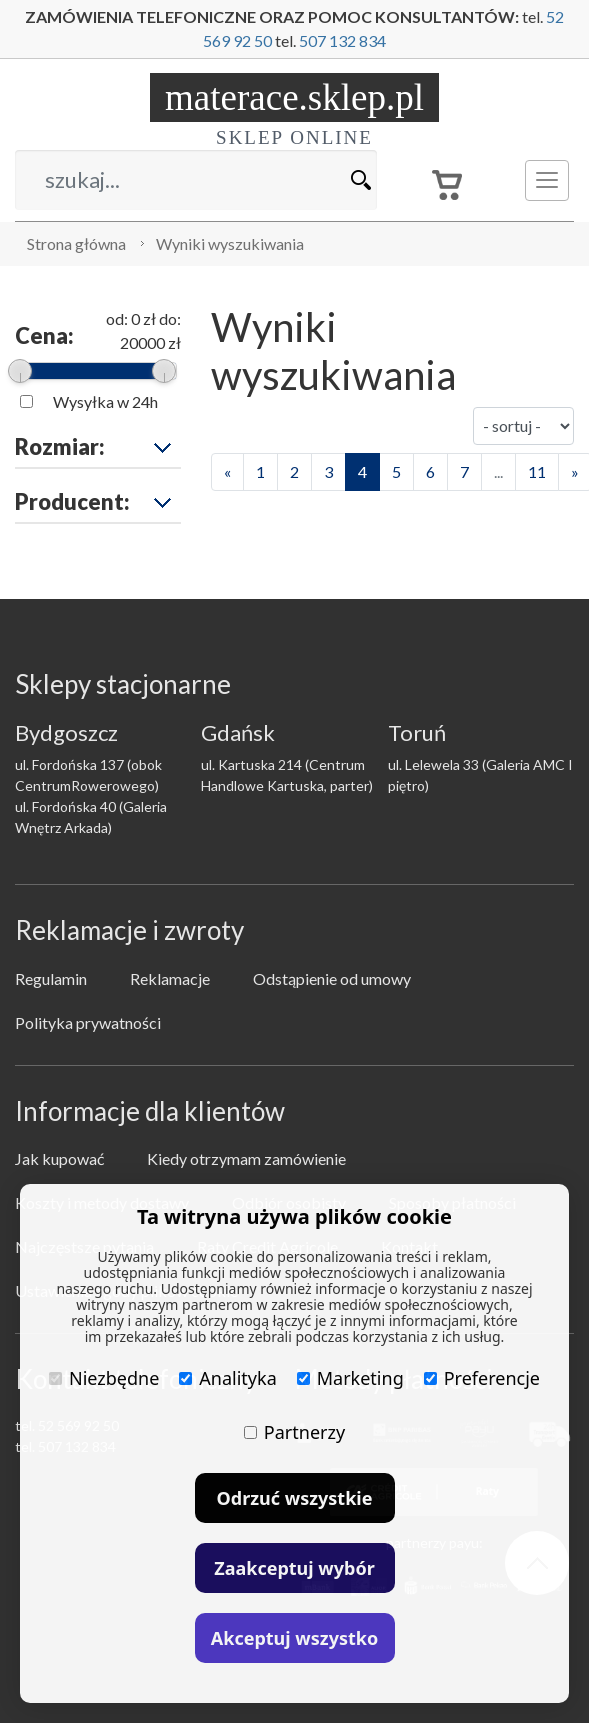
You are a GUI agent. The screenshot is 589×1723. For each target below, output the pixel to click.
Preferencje (482, 1378)
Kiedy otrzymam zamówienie (246, 1158)
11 (537, 471)
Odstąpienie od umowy (332, 978)
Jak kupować (59, 1158)
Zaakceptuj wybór (294, 1568)
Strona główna (76, 243)
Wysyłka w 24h (105, 401)
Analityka (227, 1378)
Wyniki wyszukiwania (230, 243)
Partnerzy (294, 1432)
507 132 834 (342, 40)
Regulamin (51, 978)
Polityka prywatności (88, 1022)
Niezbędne (104, 1378)
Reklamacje (170, 978)
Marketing (350, 1378)
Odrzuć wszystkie (295, 1498)
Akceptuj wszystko (294, 1638)
